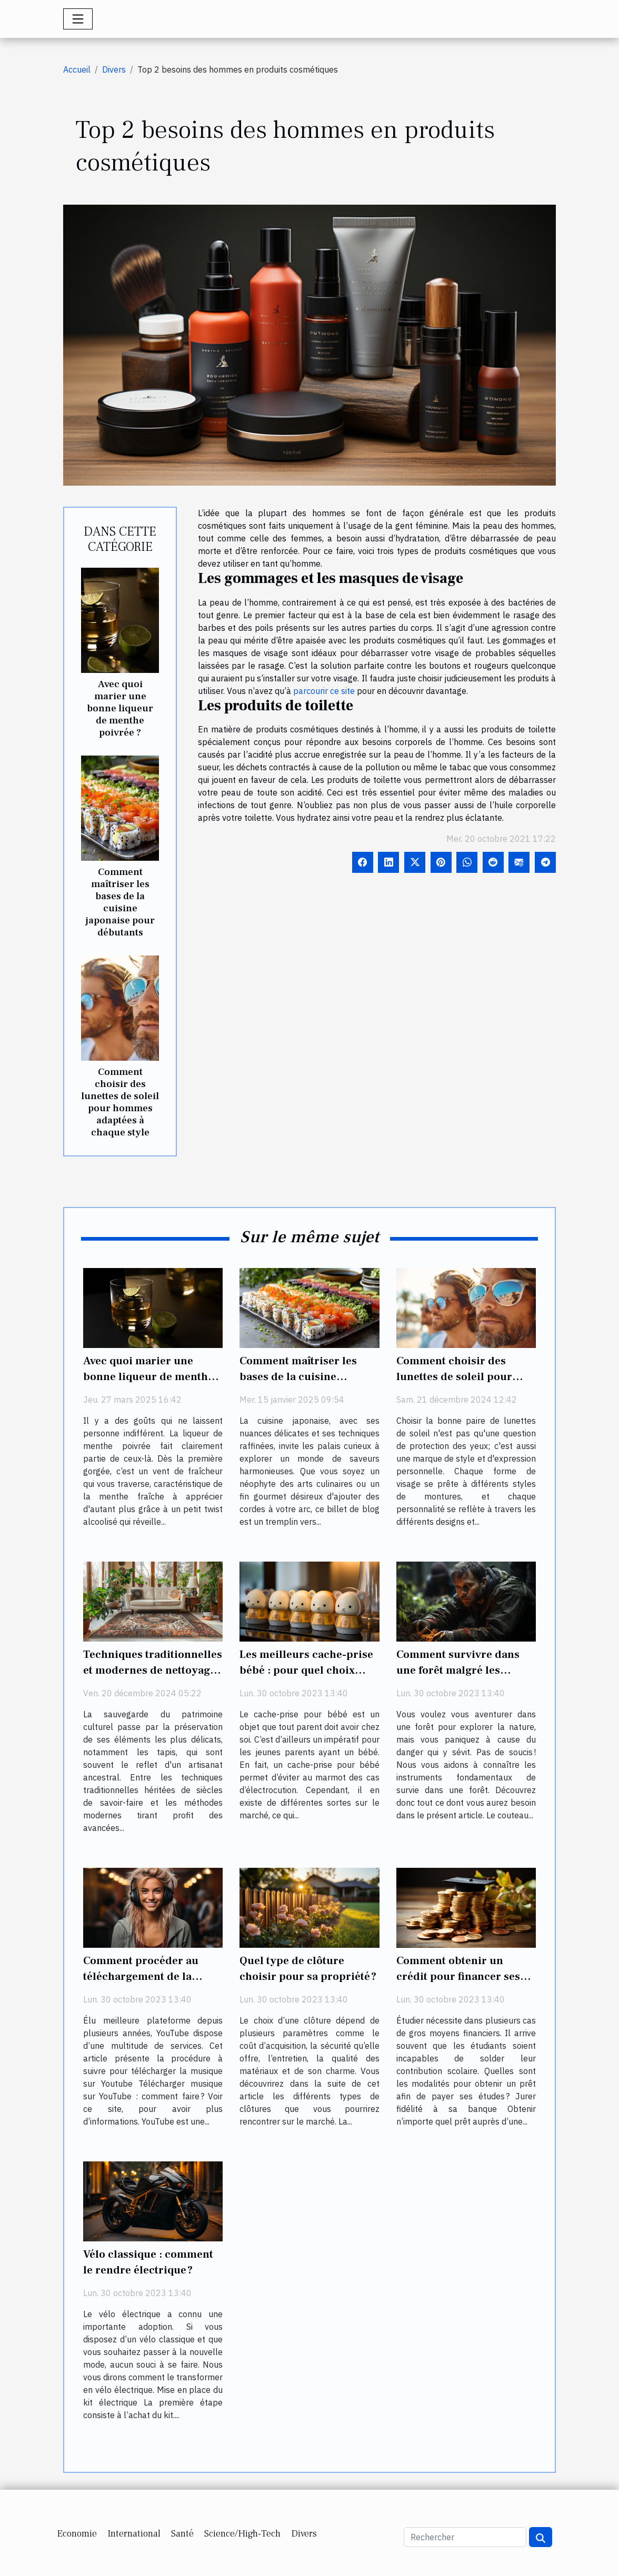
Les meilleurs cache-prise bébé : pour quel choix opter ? (306, 1670)
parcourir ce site (324, 691)
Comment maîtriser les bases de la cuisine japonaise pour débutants (120, 902)
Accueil (77, 69)
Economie (77, 2534)
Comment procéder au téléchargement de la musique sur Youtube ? (141, 1976)
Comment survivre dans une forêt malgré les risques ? (458, 1670)
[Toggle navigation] (78, 18)
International (134, 2534)
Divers (114, 69)
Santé (182, 2534)
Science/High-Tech (242, 2534)
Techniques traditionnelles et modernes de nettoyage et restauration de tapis (152, 1670)
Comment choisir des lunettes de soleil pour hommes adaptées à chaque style (120, 1102)
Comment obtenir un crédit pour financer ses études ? (458, 1976)
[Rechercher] (465, 2537)
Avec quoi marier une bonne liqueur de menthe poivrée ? (120, 708)
